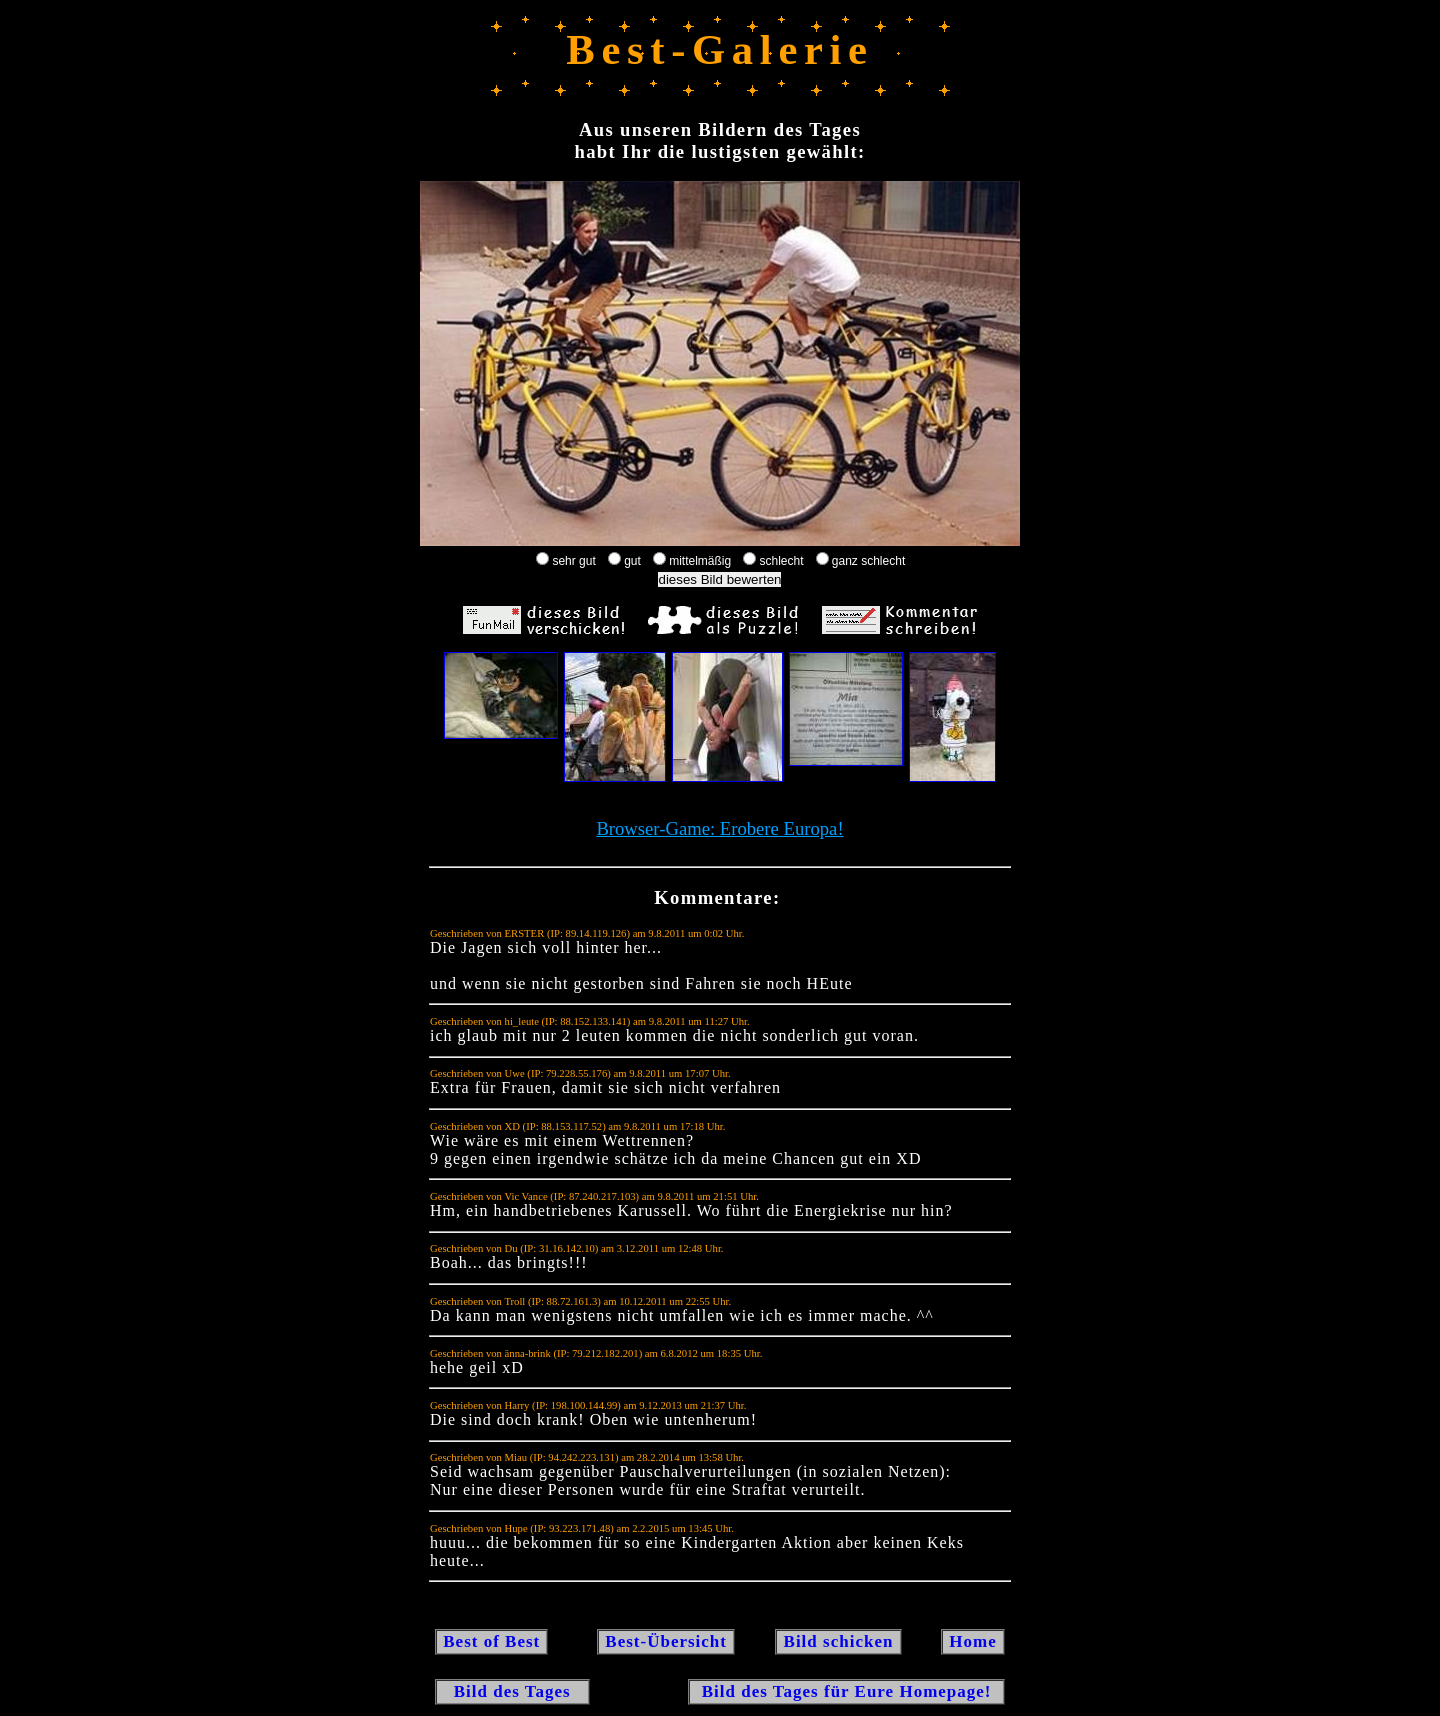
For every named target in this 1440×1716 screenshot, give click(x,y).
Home (973, 1641)
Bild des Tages (512, 1691)
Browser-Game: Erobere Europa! (719, 828)
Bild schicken (838, 1641)
